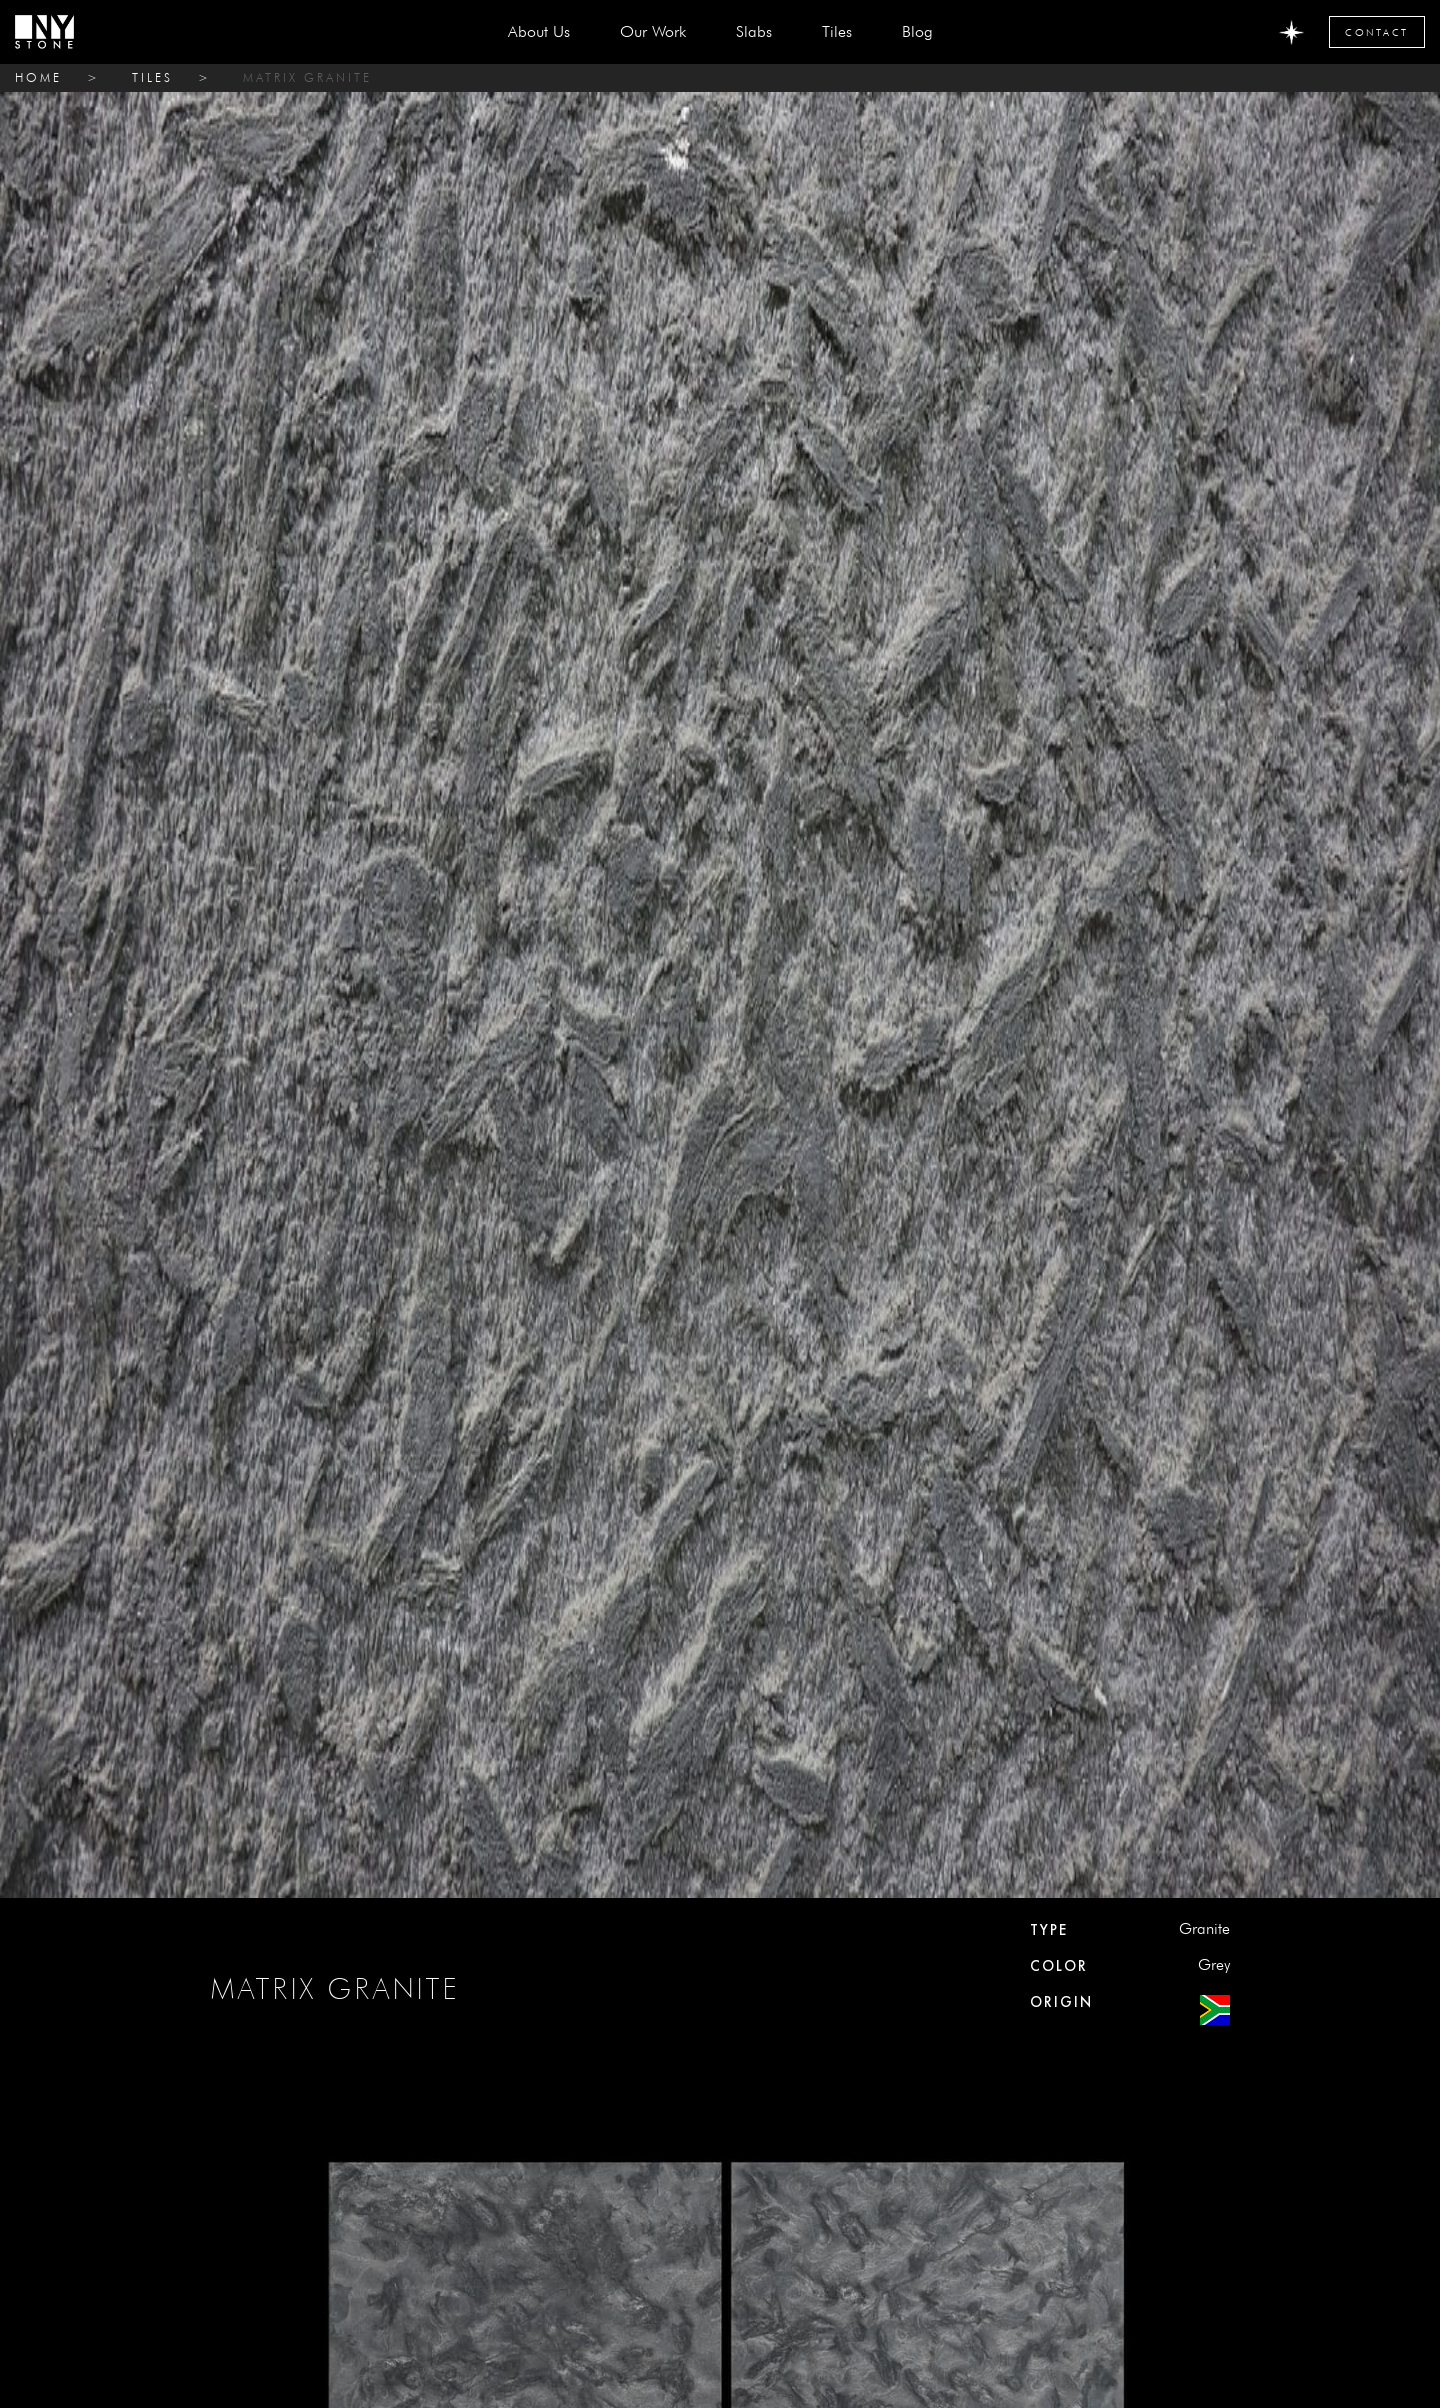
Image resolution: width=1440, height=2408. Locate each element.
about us (539, 31)
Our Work (653, 31)
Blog (917, 31)
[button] (754, 32)
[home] (44, 32)
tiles (152, 77)
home (38, 77)
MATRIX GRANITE (307, 77)
